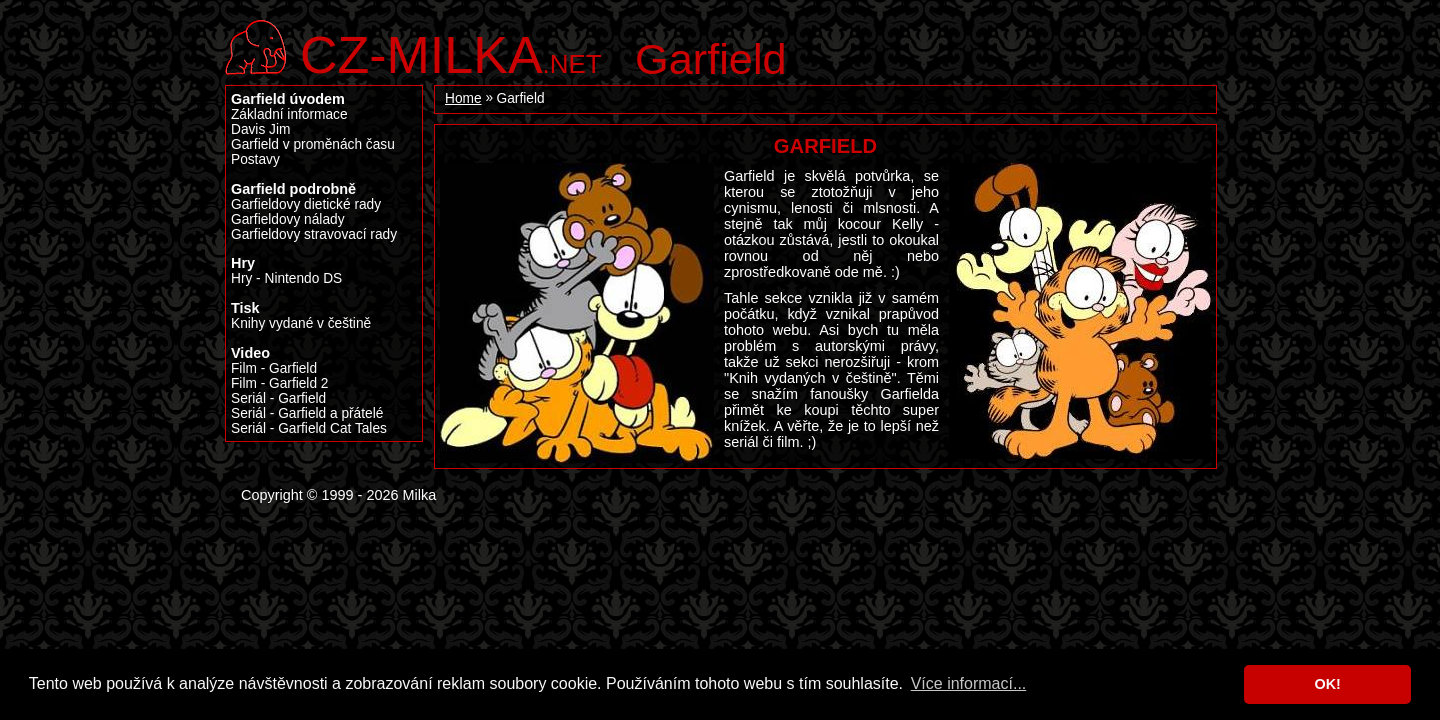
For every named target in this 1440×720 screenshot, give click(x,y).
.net (451, 52)
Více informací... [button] (969, 683)
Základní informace (289, 114)
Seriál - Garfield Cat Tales (309, 428)
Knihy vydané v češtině (301, 323)
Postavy (255, 159)
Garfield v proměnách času (313, 144)
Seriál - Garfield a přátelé (307, 413)
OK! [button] (1327, 684)
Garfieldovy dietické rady (306, 204)
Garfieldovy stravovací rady (314, 234)
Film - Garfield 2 (279, 383)
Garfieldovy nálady (288, 219)
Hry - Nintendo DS (286, 278)
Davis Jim (260, 129)
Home (463, 98)
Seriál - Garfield (278, 398)
